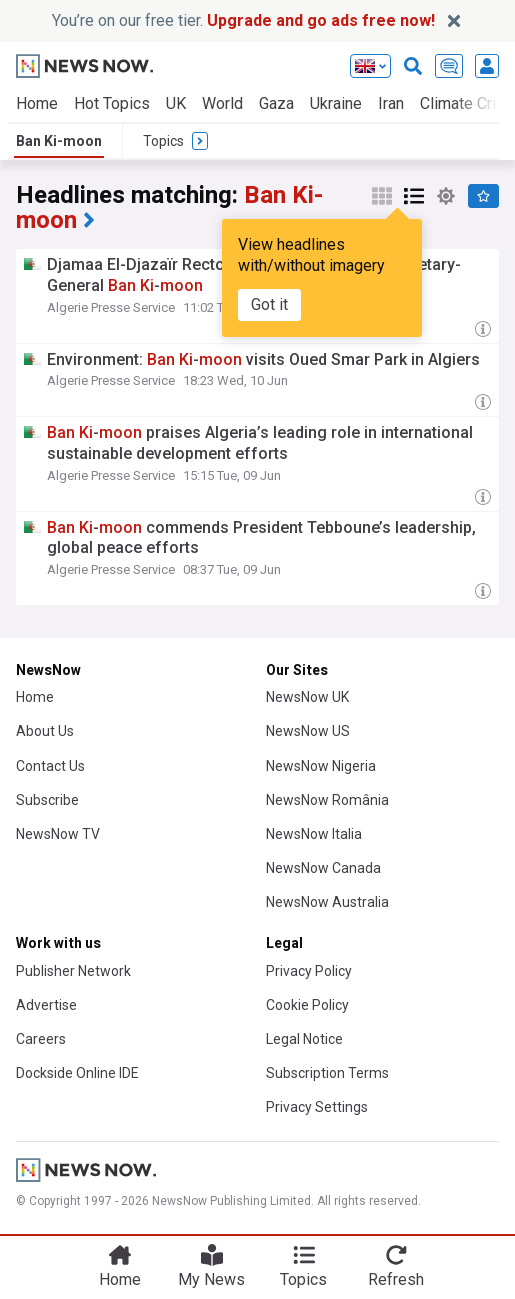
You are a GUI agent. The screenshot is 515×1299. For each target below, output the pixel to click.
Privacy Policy (309, 971)
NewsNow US (308, 731)
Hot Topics (112, 103)
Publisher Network (73, 971)
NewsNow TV (58, 834)
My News (211, 1279)
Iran (391, 103)
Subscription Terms (327, 1073)
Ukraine (336, 103)
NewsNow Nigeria (321, 766)
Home (37, 103)
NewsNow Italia (314, 834)
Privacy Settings (317, 1107)
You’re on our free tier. (243, 20)
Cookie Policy (307, 1005)
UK (176, 103)
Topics (303, 1279)
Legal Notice (304, 1039)
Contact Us (50, 766)
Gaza (276, 103)
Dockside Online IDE (77, 1073)
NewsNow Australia (327, 902)
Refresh (396, 1279)
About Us (45, 731)
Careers (41, 1039)
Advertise (46, 1005)
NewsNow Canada (323, 868)
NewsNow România (327, 800)
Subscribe (47, 800)
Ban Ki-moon (59, 141)
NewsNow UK (307, 697)
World (222, 103)
